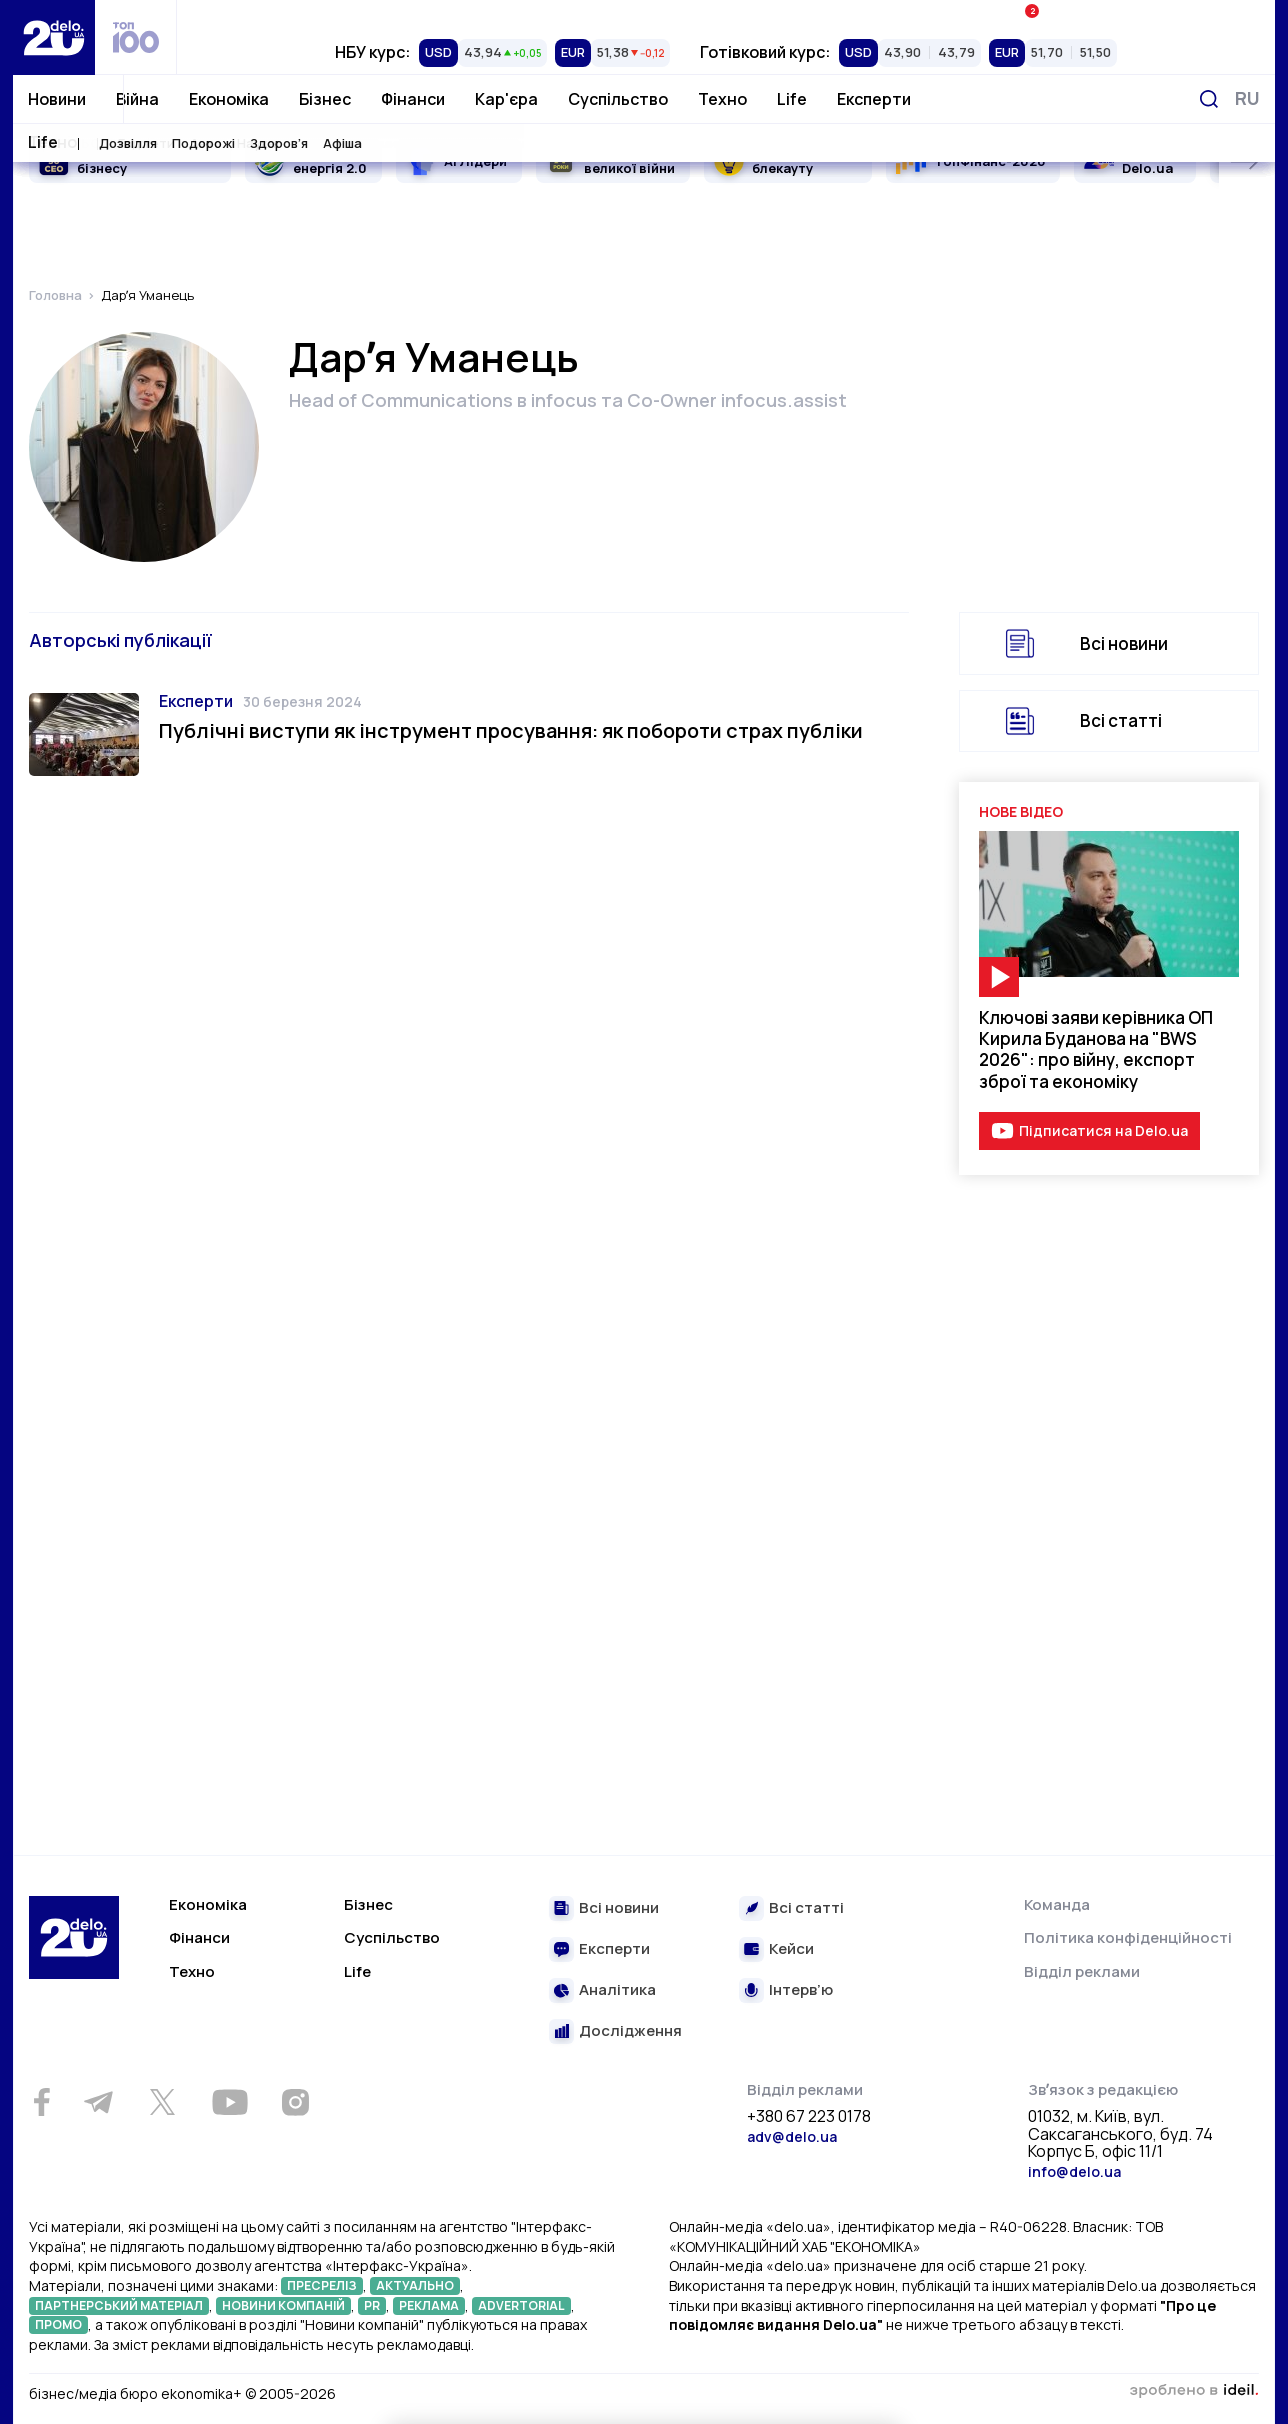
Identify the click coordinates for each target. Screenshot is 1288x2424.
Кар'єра (506, 99)
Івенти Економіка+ (1091, 14)
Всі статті (1121, 720)
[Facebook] (41, 2102)
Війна (137, 99)
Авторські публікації (120, 640)
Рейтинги (360, 15)
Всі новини (1124, 643)
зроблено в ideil (1194, 2391)
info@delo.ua (1074, 2171)
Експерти (874, 99)
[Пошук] (1209, 99)
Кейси (791, 1949)
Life (792, 99)
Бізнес (325, 99)
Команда (1057, 1904)
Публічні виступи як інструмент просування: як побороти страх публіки (511, 730)
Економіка (229, 99)
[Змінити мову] (1247, 98)
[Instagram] (295, 2102)
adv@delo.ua (792, 2136)
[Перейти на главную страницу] (54, 37)
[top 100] (136, 37)
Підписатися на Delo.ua (1103, 1130)
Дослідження (630, 2031)
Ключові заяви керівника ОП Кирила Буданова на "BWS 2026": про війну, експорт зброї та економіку (1096, 1049)
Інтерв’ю (801, 1990)
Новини (57, 99)
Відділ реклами (1082, 1971)
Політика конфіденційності (1128, 1937)
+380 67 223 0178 (809, 2117)
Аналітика (617, 1990)
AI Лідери (475, 161)
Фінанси (413, 99)
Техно (722, 99)
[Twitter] (162, 2102)
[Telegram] (98, 2102)
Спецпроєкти (726, 15)
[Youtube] (229, 2102)
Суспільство (618, 99)
